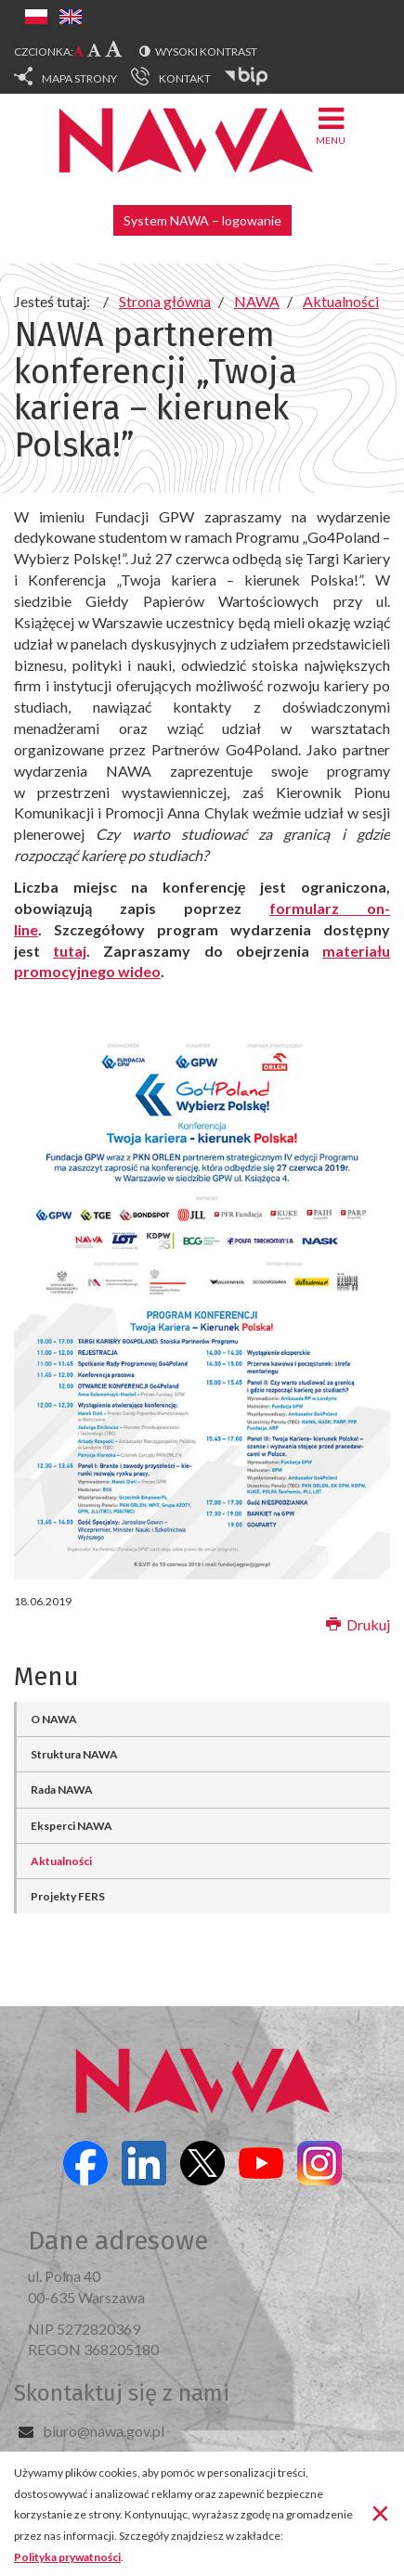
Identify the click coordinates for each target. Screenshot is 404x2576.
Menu (330, 125)
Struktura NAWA (74, 1754)
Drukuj (358, 1624)
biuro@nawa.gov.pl (103, 2431)
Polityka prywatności (67, 2557)
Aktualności (61, 1861)
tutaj (69, 951)
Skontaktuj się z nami (121, 2393)
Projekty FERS (68, 1896)
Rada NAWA (62, 1790)
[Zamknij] (380, 2512)
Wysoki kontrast (206, 51)
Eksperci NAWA (71, 1826)
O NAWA (54, 1719)
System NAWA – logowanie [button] (202, 220)
